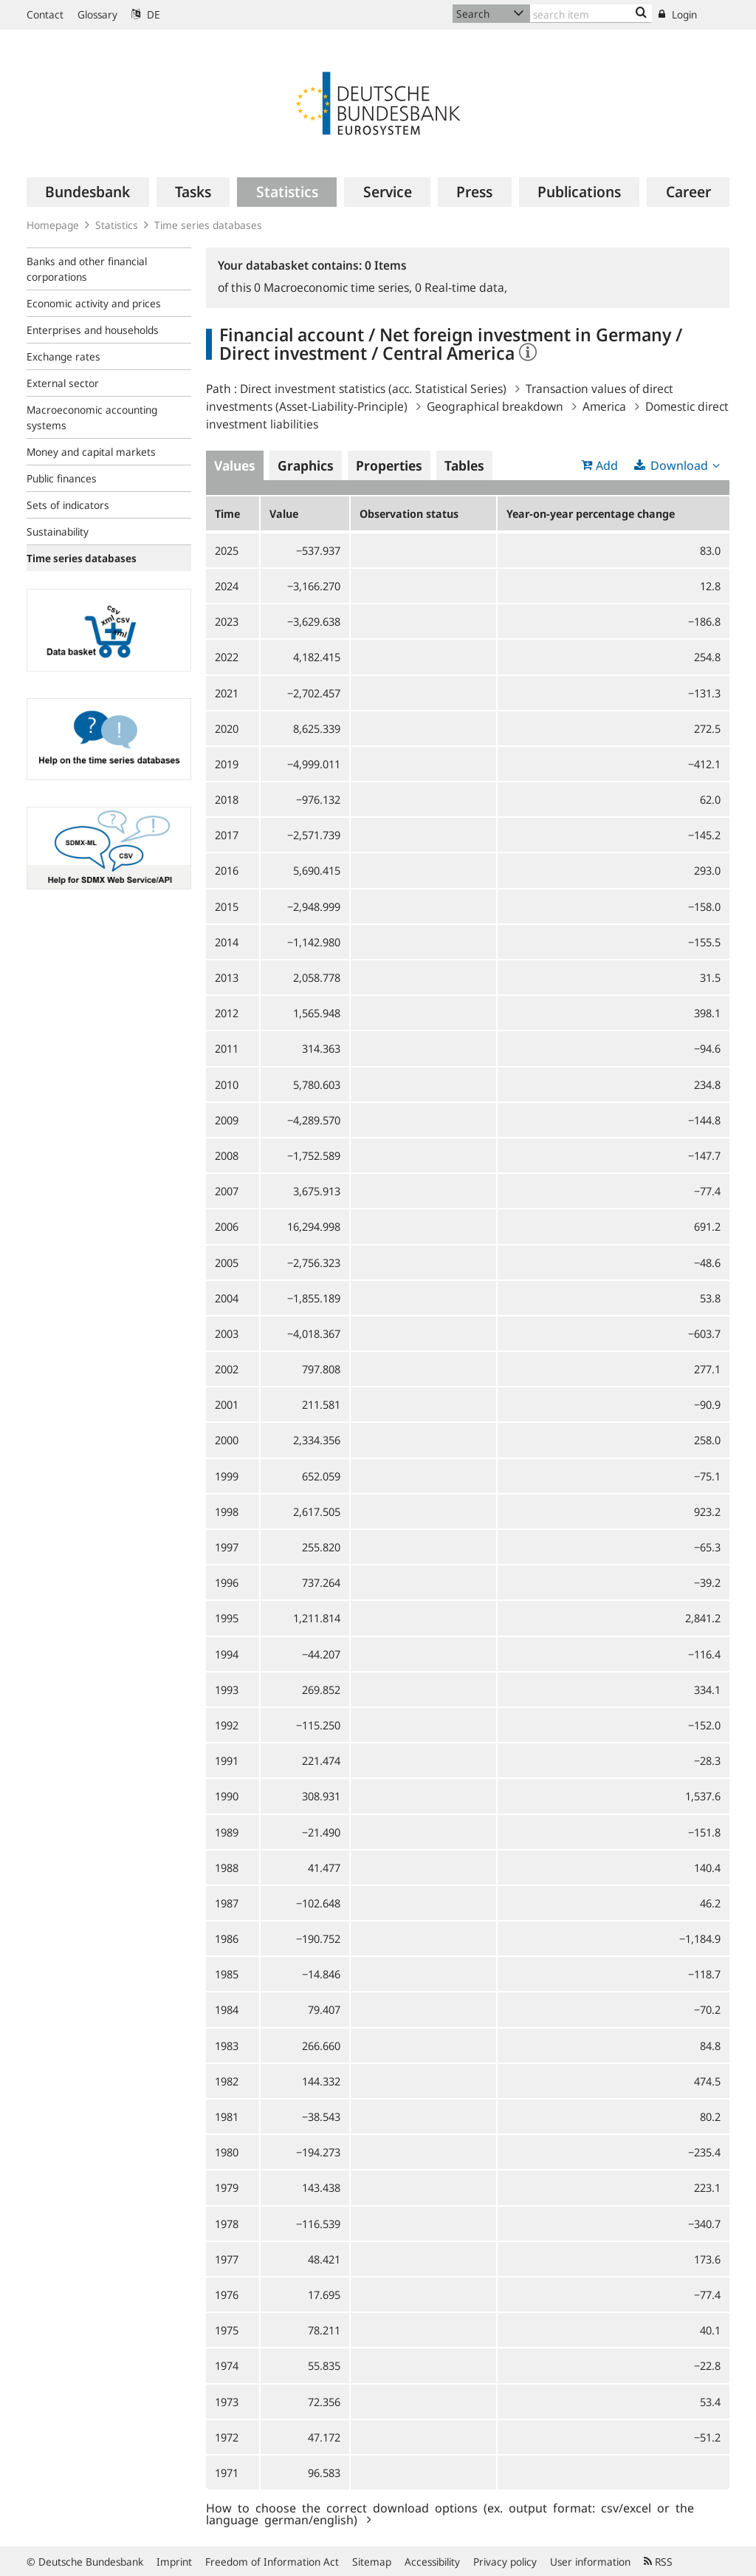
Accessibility (432, 2562)
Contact (45, 14)
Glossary (97, 14)
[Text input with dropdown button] (591, 13)
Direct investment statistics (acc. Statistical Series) (373, 388)
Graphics (306, 465)
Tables (464, 465)
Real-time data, (461, 287)
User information (590, 2562)
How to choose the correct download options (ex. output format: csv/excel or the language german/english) (450, 2513)
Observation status (409, 513)
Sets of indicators (68, 505)
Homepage (53, 225)
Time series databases (208, 225)
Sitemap (371, 2562)
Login (678, 14)
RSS (658, 2562)
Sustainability (58, 532)
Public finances (62, 478)
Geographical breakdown (495, 406)
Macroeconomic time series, (334, 287)
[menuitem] (88, 192)
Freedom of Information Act (272, 2562)
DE (145, 14)
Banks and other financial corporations (87, 269)
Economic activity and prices (94, 303)
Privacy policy (505, 2562)
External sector (63, 383)
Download (679, 465)
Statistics (116, 225)
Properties (389, 465)
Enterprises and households (93, 330)
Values (234, 465)
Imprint (174, 2562)
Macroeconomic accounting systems (92, 417)
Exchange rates (63, 356)
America (604, 406)
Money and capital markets (91, 452)
